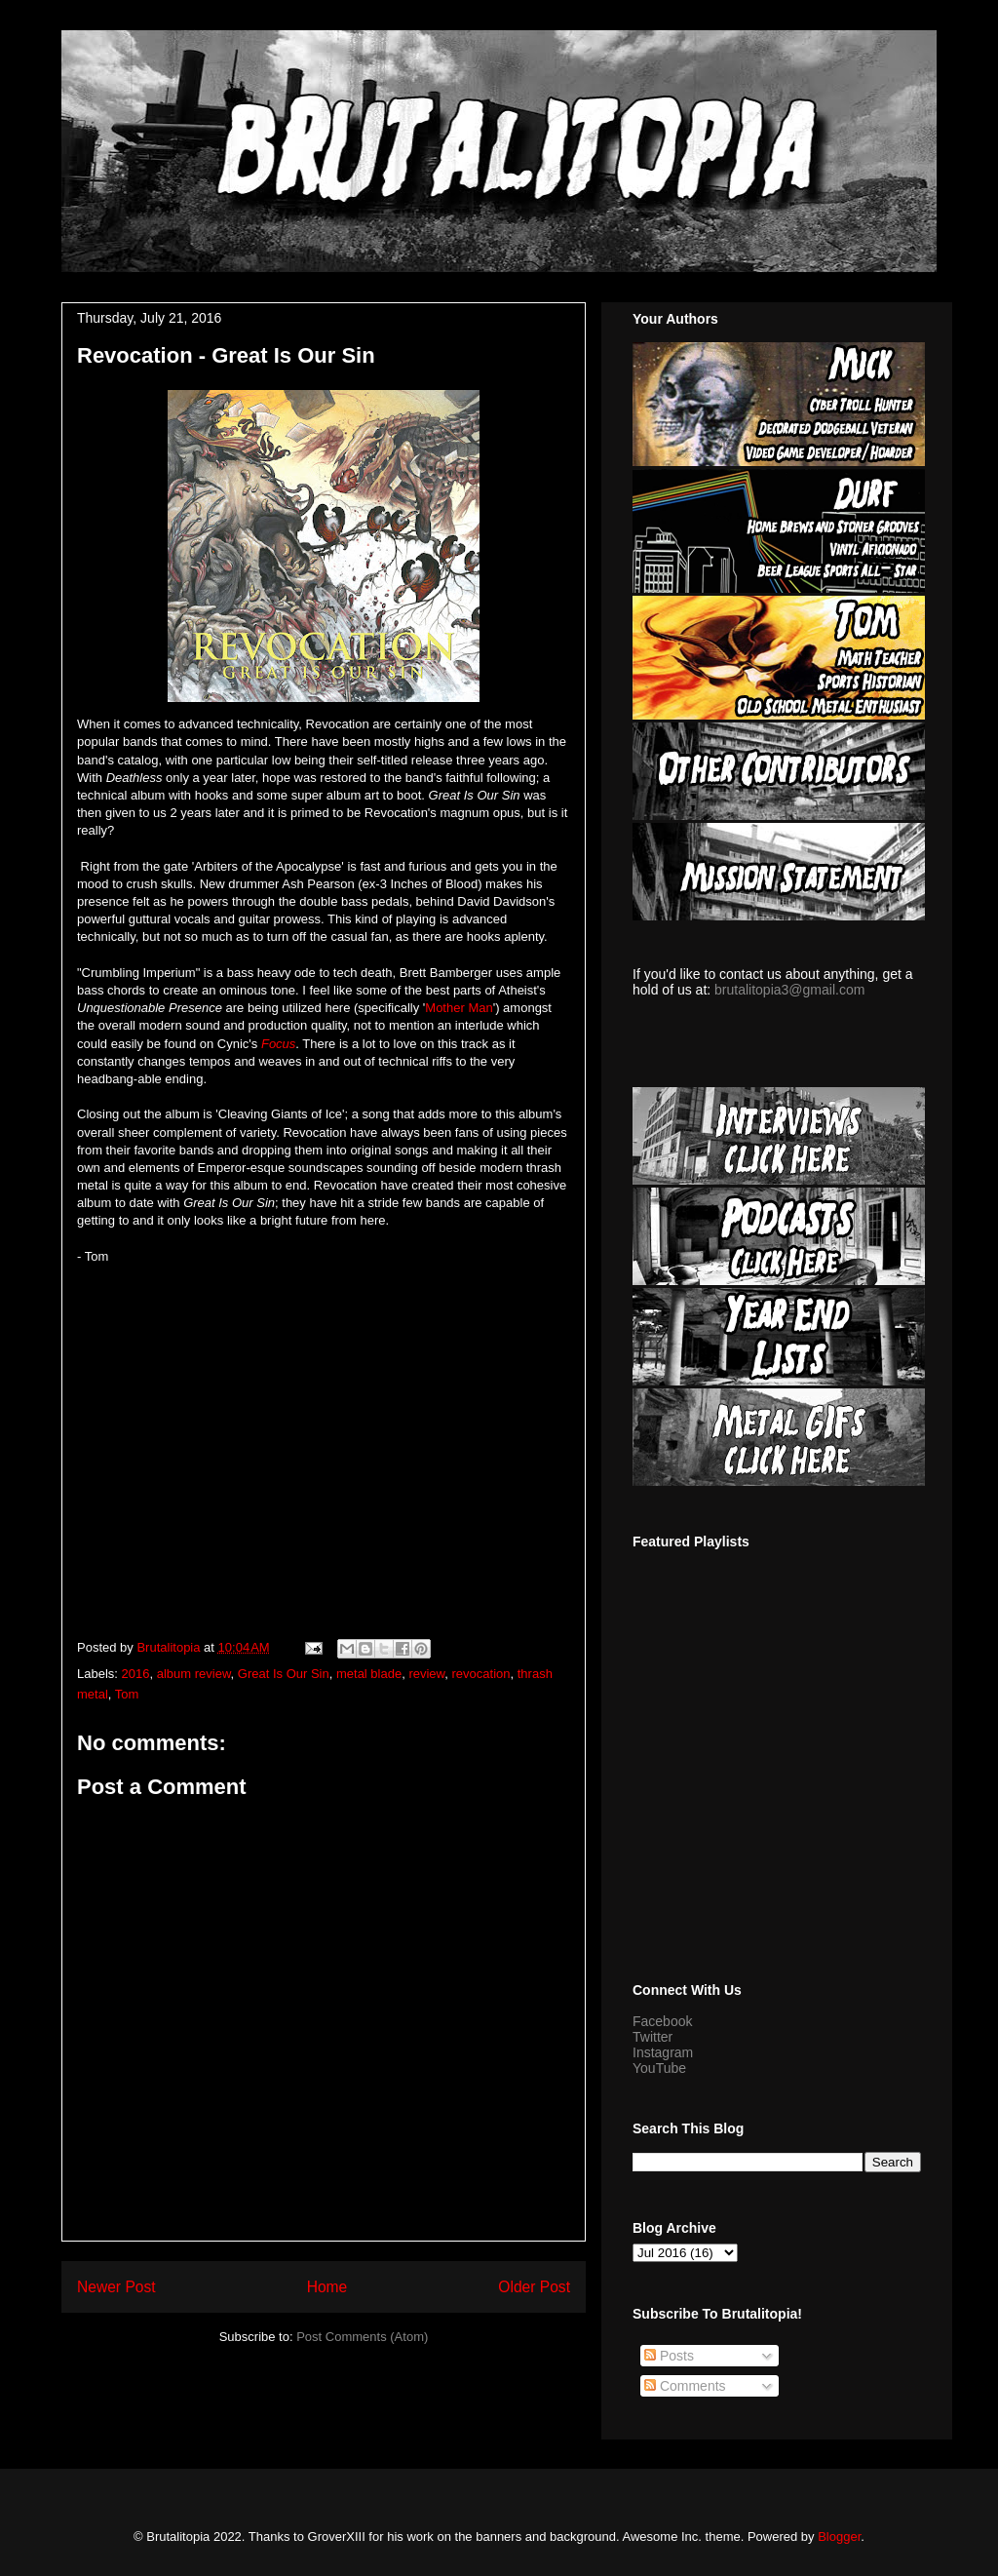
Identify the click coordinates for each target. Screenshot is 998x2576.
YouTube (659, 2068)
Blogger (839, 2536)
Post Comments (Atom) (362, 2336)
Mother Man (458, 1007)
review (426, 1673)
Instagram (663, 2052)
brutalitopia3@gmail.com (789, 989)
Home (327, 2287)
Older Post (534, 2287)
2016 (136, 1673)
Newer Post (116, 2287)
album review (194, 1673)
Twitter (652, 2037)
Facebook (662, 2021)
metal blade (369, 1673)
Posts (669, 2355)
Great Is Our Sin (283, 1673)
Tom (127, 1694)
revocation (481, 1673)
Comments (685, 2386)
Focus (278, 1043)
